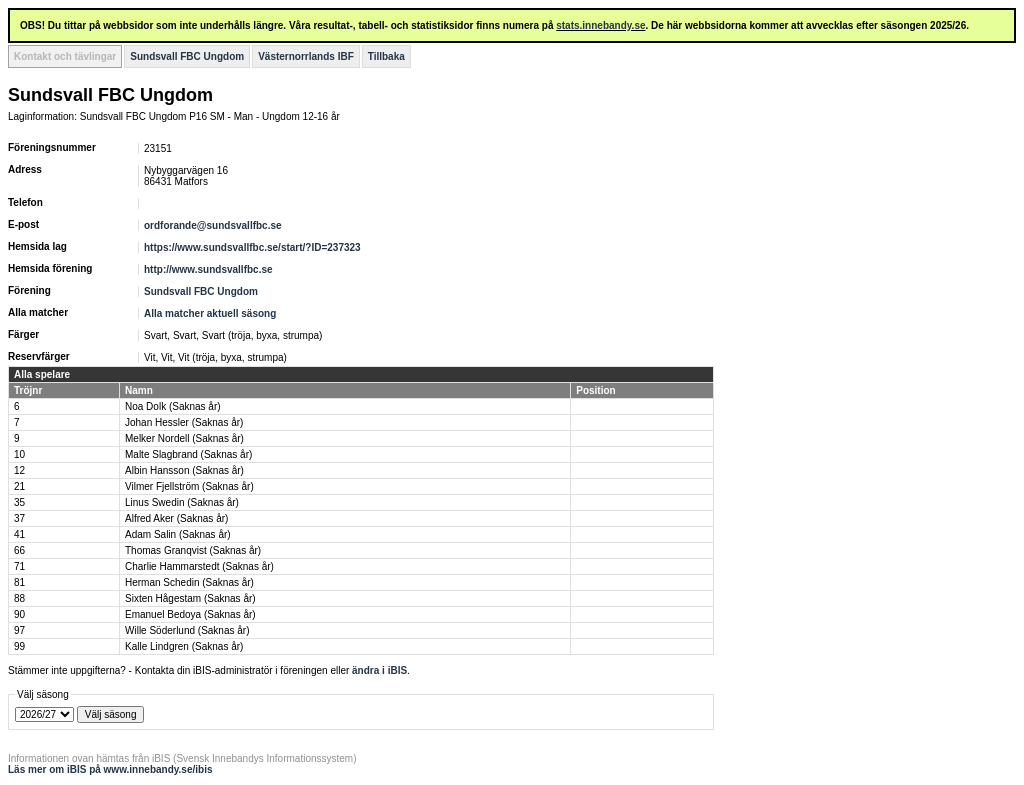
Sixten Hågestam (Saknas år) (190, 598)
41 (19, 534)
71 (19, 566)
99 (19, 646)
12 (19, 470)
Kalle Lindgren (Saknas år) (184, 646)
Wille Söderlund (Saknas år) (187, 630)
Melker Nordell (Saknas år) (184, 438)
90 (19, 614)
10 (19, 454)
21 (19, 486)
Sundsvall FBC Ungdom (187, 56)
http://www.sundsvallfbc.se (208, 269)
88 (19, 598)
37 (19, 518)
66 (19, 550)
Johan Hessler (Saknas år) (184, 422)
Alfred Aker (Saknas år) (176, 518)
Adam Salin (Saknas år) (178, 534)
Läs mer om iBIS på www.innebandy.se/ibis (110, 769)
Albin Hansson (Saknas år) (184, 470)
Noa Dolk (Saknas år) (173, 406)
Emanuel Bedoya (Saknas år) (190, 614)
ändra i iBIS (379, 670)
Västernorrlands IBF (306, 56)
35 (19, 502)
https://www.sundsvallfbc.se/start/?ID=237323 (252, 247)
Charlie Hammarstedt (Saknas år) (199, 566)
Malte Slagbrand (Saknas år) (188, 454)
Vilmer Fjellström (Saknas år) (189, 486)
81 (19, 582)
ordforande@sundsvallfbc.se (213, 225)
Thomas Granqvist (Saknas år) (193, 550)
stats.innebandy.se (600, 25)
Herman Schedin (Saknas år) (189, 582)
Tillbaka (386, 56)
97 (19, 630)
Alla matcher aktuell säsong (210, 313)
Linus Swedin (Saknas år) (182, 502)
